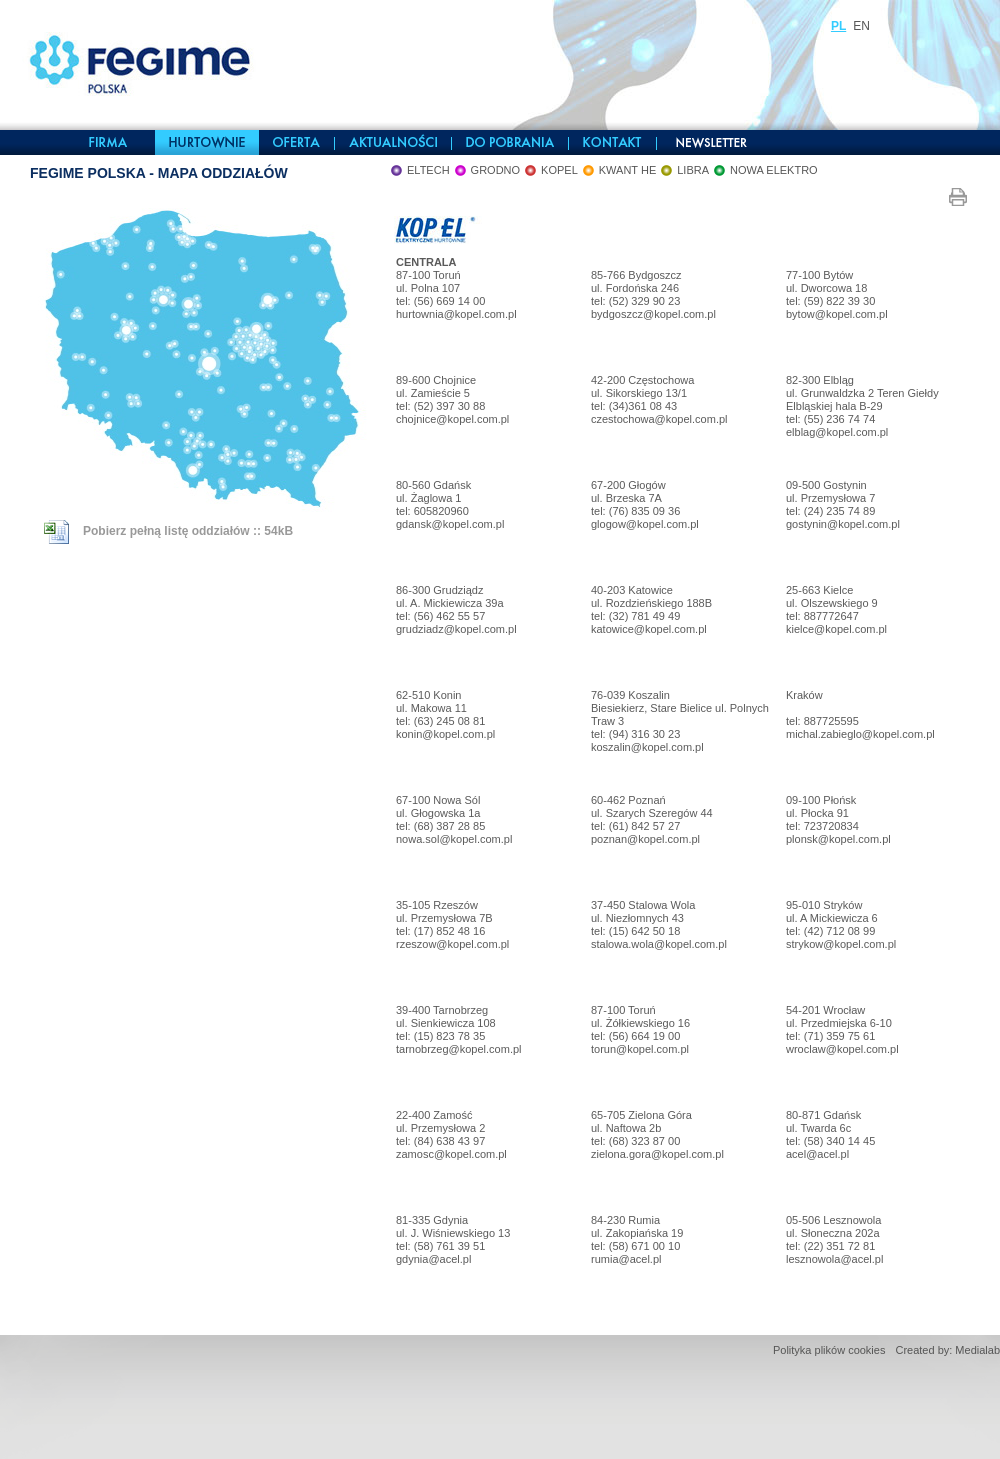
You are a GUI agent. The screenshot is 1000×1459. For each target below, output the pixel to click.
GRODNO (496, 170)
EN (861, 26)
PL (838, 26)
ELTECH (428, 170)
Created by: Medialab (947, 1350)
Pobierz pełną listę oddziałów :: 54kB (168, 531)
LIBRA (693, 170)
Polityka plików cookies (829, 1350)
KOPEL (559, 170)
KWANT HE (627, 170)
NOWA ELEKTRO (774, 170)
